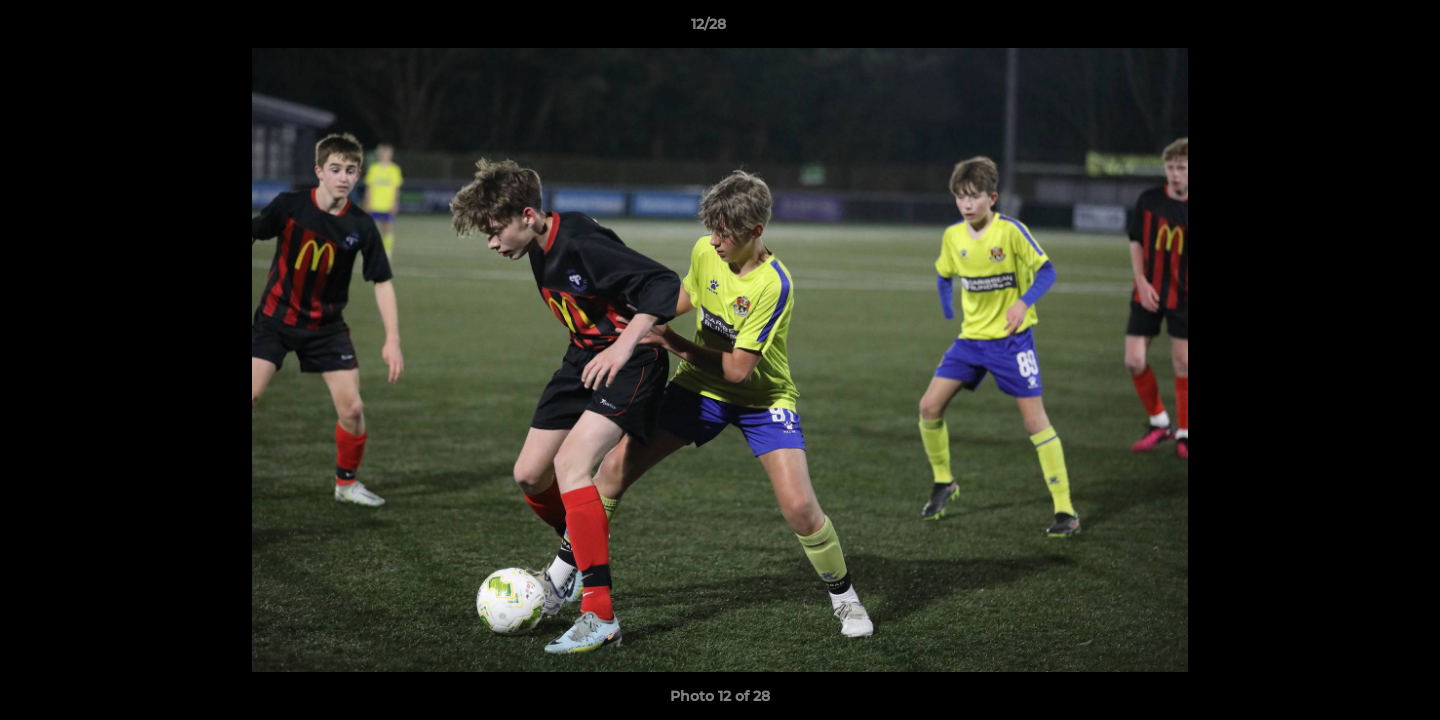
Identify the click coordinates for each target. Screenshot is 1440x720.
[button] (1356, 29)
